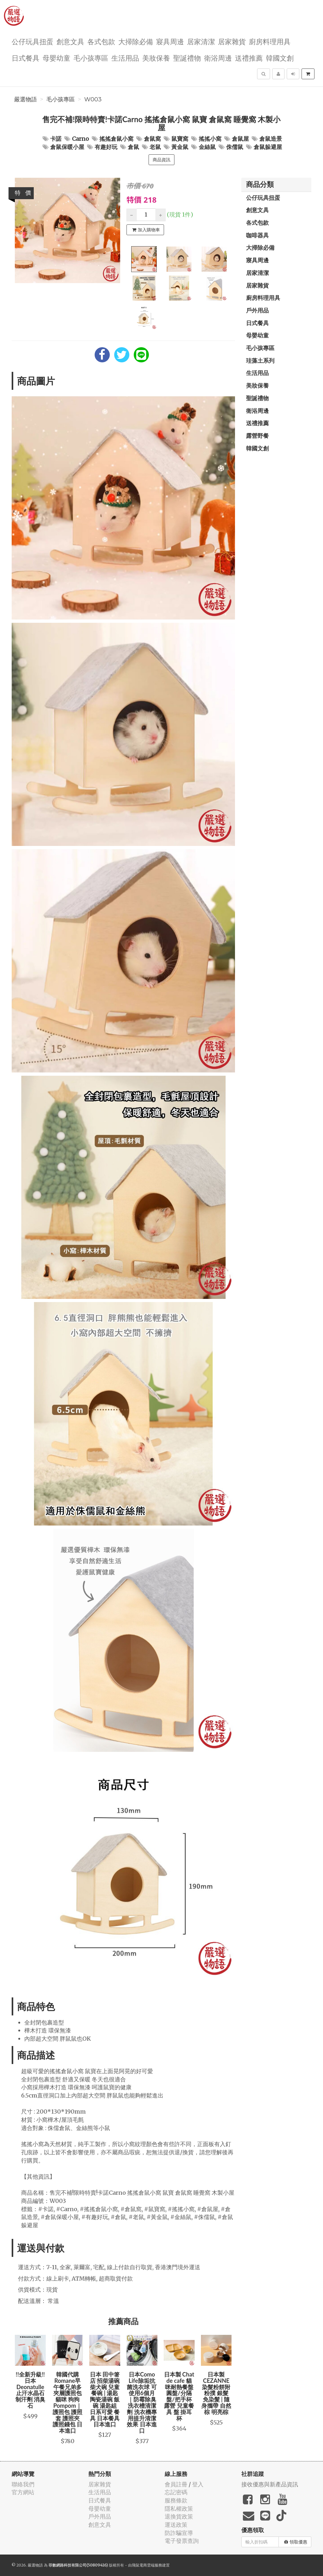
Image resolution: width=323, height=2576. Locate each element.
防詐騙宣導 (179, 2533)
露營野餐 (257, 435)
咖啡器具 (257, 235)
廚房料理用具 (270, 41)
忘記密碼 (176, 2492)
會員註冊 (176, 2484)
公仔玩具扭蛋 (32, 41)
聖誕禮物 (187, 57)
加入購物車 (146, 230)
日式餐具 (25, 57)
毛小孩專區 (90, 57)
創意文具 (70, 41)
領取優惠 (295, 2542)
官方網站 (23, 2492)
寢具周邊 (170, 41)
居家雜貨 (232, 41)
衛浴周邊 (218, 57)
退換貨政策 (179, 2516)
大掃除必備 (135, 41)
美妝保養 (156, 57)
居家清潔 (201, 41)
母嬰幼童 (56, 57)
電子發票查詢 (182, 2540)
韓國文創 (280, 57)
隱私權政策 (179, 2508)
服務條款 (176, 2500)
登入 (197, 2484)
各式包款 (101, 41)
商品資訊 (161, 160)
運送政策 (176, 2524)
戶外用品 (257, 310)
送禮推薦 (249, 57)
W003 (93, 99)
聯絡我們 (23, 2484)
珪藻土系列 (260, 360)
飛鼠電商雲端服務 (147, 2565)
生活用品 (125, 57)
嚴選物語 (25, 99)
